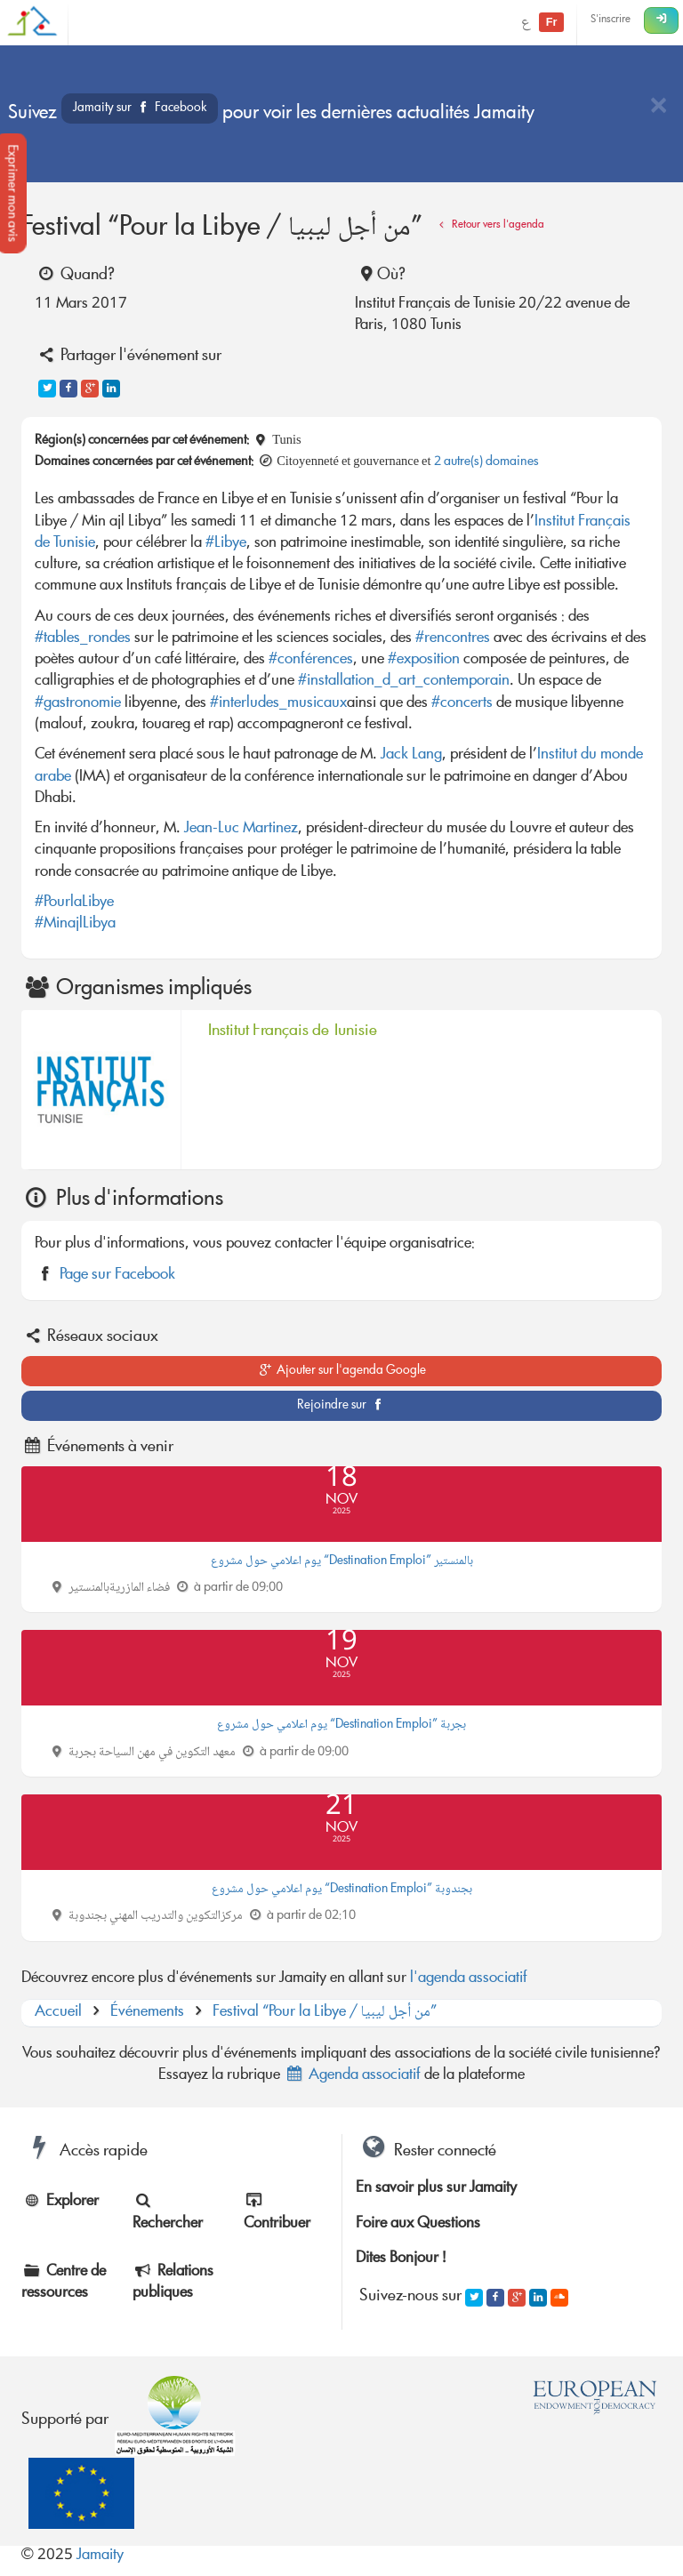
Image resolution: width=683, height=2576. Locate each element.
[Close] (658, 107)
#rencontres (452, 639)
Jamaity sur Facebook (139, 108)
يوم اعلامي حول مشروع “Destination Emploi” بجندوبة (342, 1889)
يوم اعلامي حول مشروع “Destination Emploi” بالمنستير (342, 1561)
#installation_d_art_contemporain (404, 681)
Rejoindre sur (342, 1405)
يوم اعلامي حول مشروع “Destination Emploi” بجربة (341, 1725)
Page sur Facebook (117, 1275)
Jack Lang (411, 755)
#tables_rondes (83, 639)
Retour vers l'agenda (489, 225)
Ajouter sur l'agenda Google (342, 1371)
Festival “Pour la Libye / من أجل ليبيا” (325, 2013)
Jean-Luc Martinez (241, 829)
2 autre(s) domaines (486, 462)
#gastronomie (78, 704)
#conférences (311, 660)
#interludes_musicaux (278, 704)
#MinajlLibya (75, 924)
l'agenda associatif (468, 1979)
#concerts (462, 704)
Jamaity (100, 2556)
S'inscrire (611, 20)
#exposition (424, 660)
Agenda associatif (352, 2076)
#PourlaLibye (74, 903)
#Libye (225, 544)
